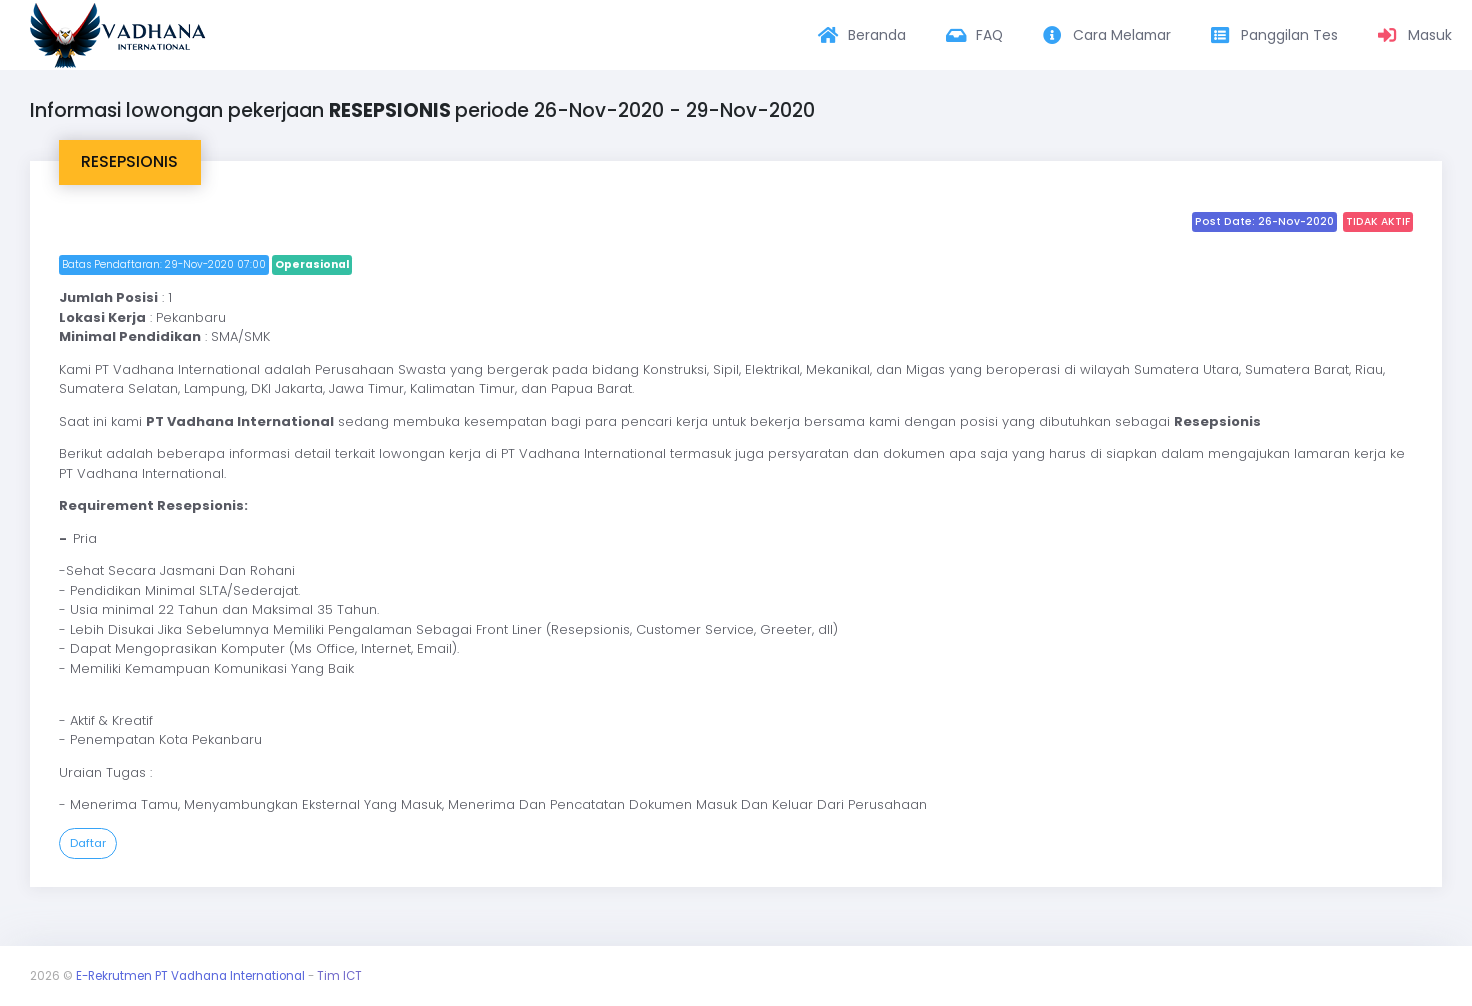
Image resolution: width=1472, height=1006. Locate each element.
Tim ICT (339, 976)
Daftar (88, 843)
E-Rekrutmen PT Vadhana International (190, 976)
